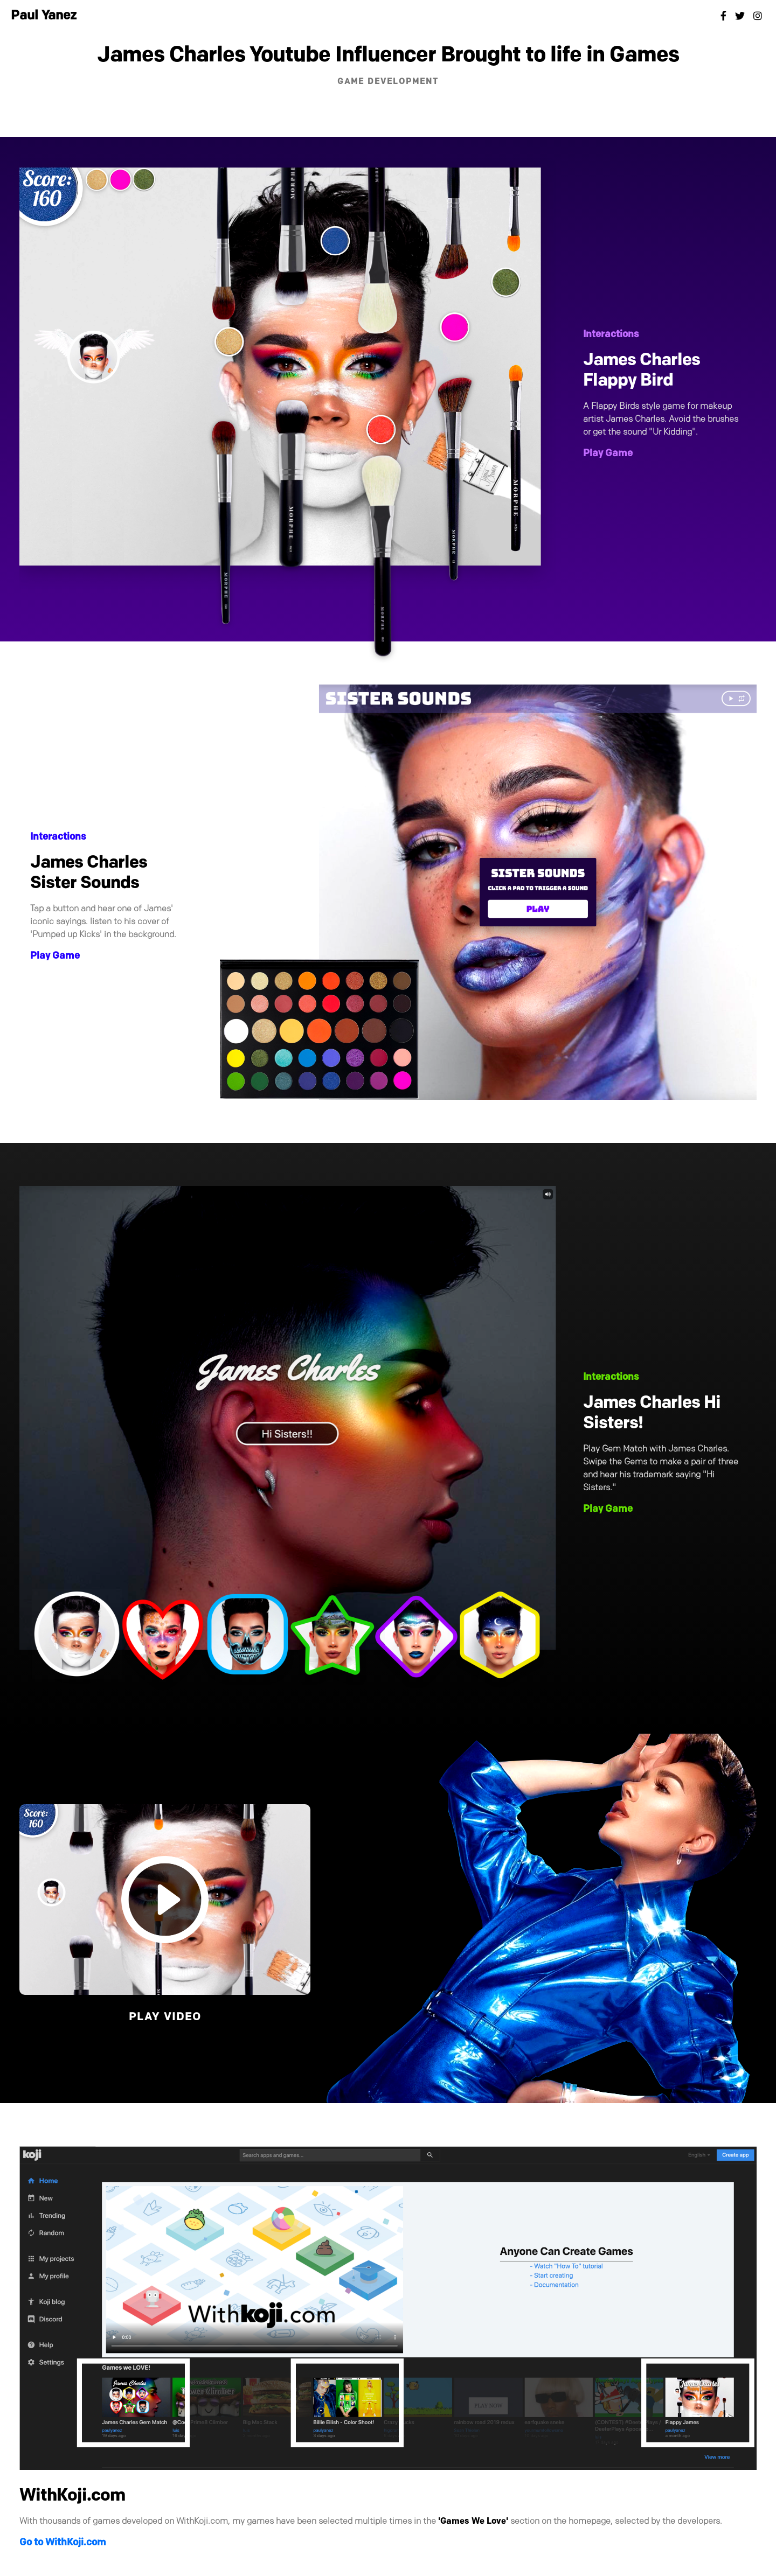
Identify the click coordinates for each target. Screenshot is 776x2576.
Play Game (608, 454)
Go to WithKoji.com (62, 2543)
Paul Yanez (44, 16)
